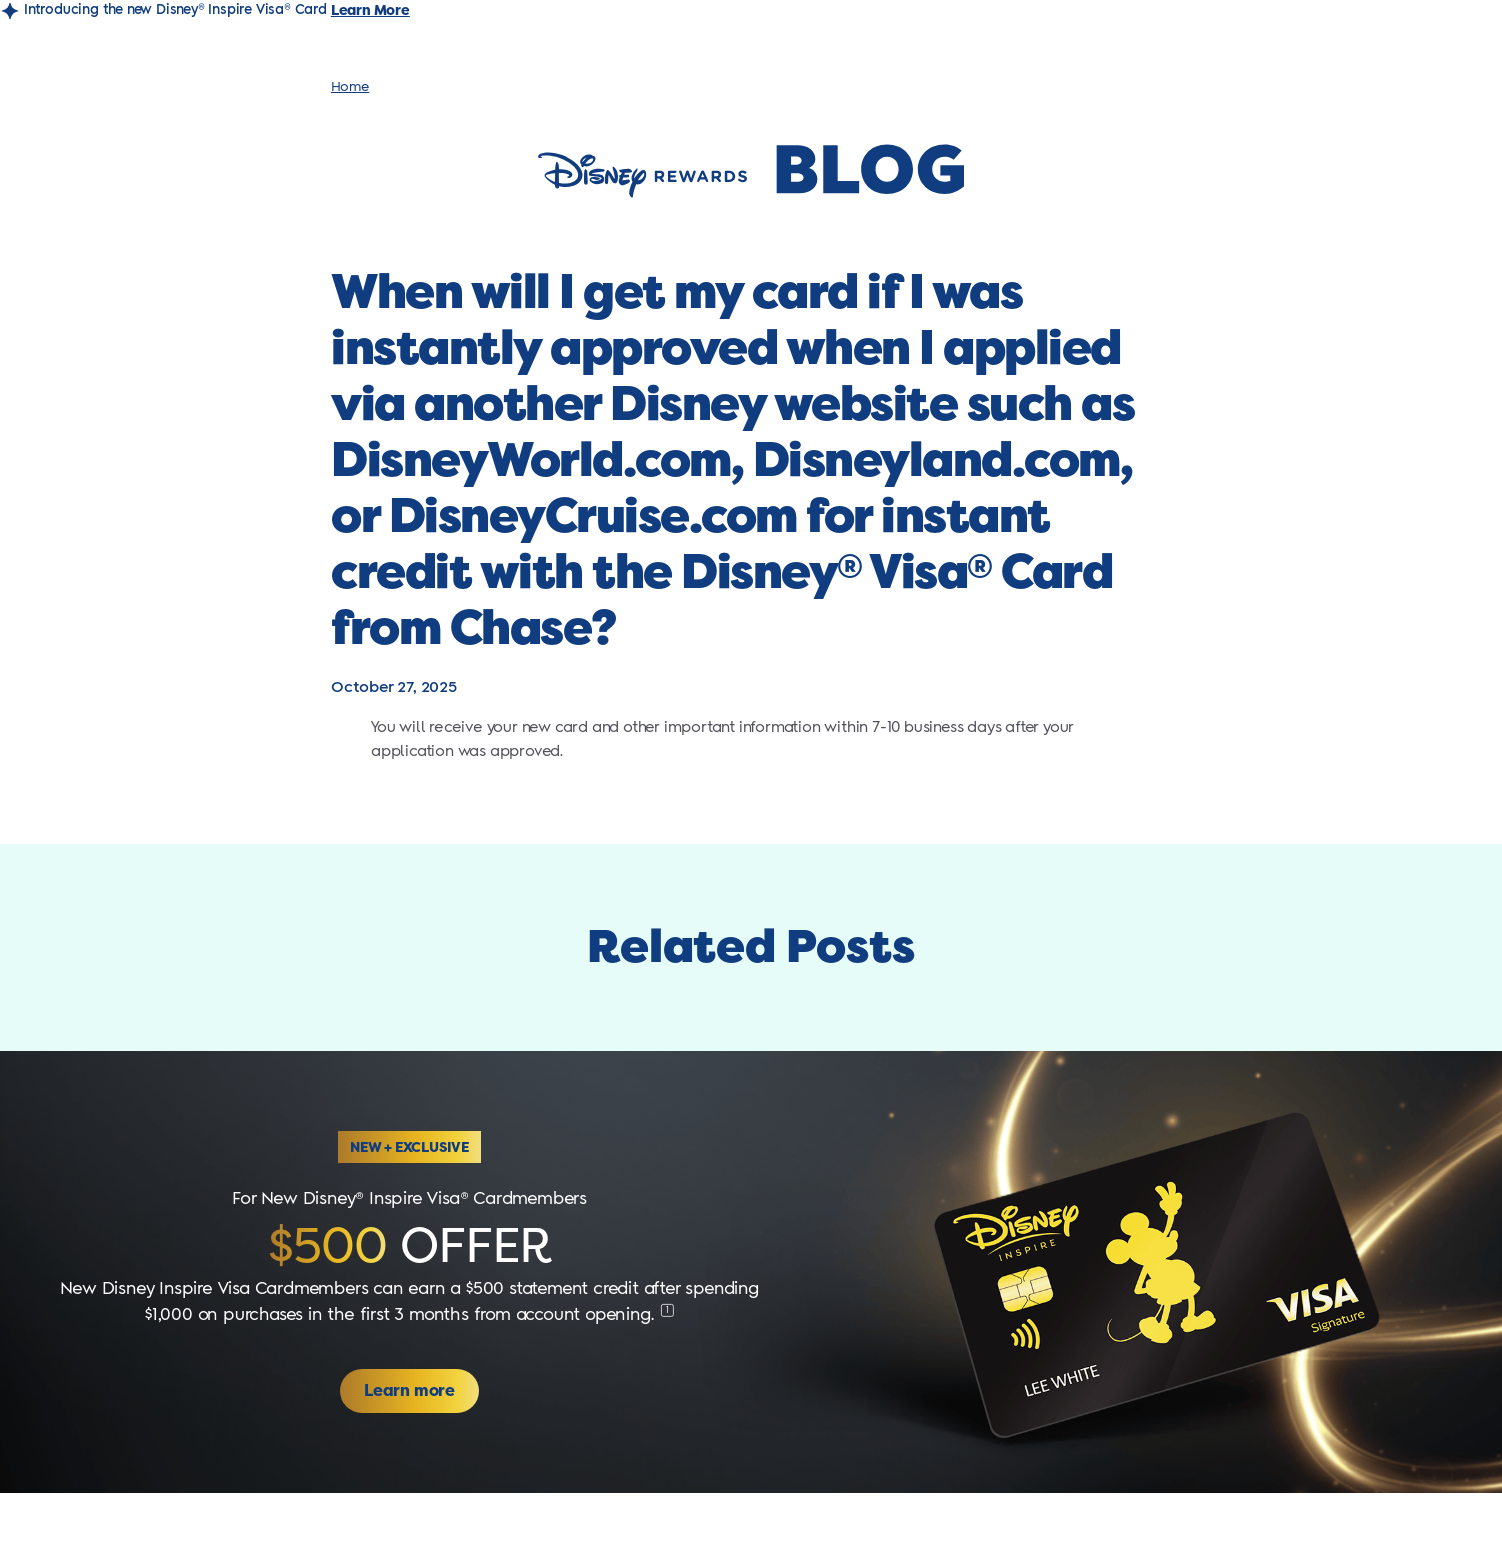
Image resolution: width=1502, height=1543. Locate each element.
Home (350, 87)
